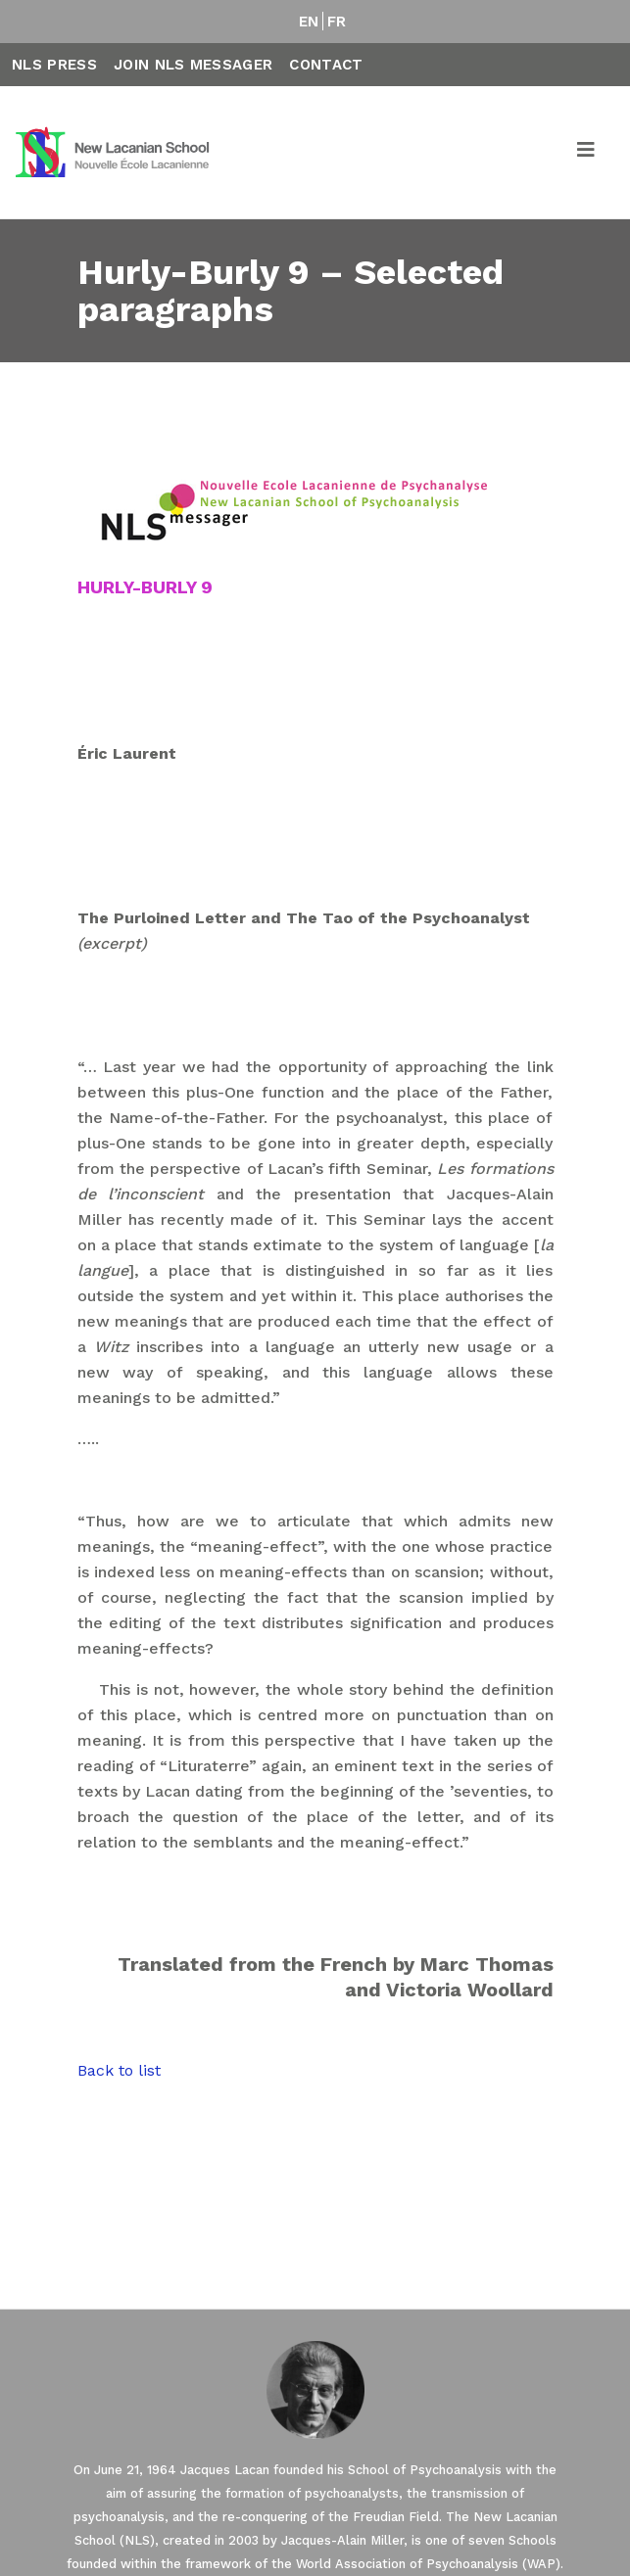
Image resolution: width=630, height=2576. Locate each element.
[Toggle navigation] (586, 152)
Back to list (119, 2070)
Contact (326, 64)
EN (309, 21)
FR (337, 21)
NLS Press (54, 64)
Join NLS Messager (193, 64)
